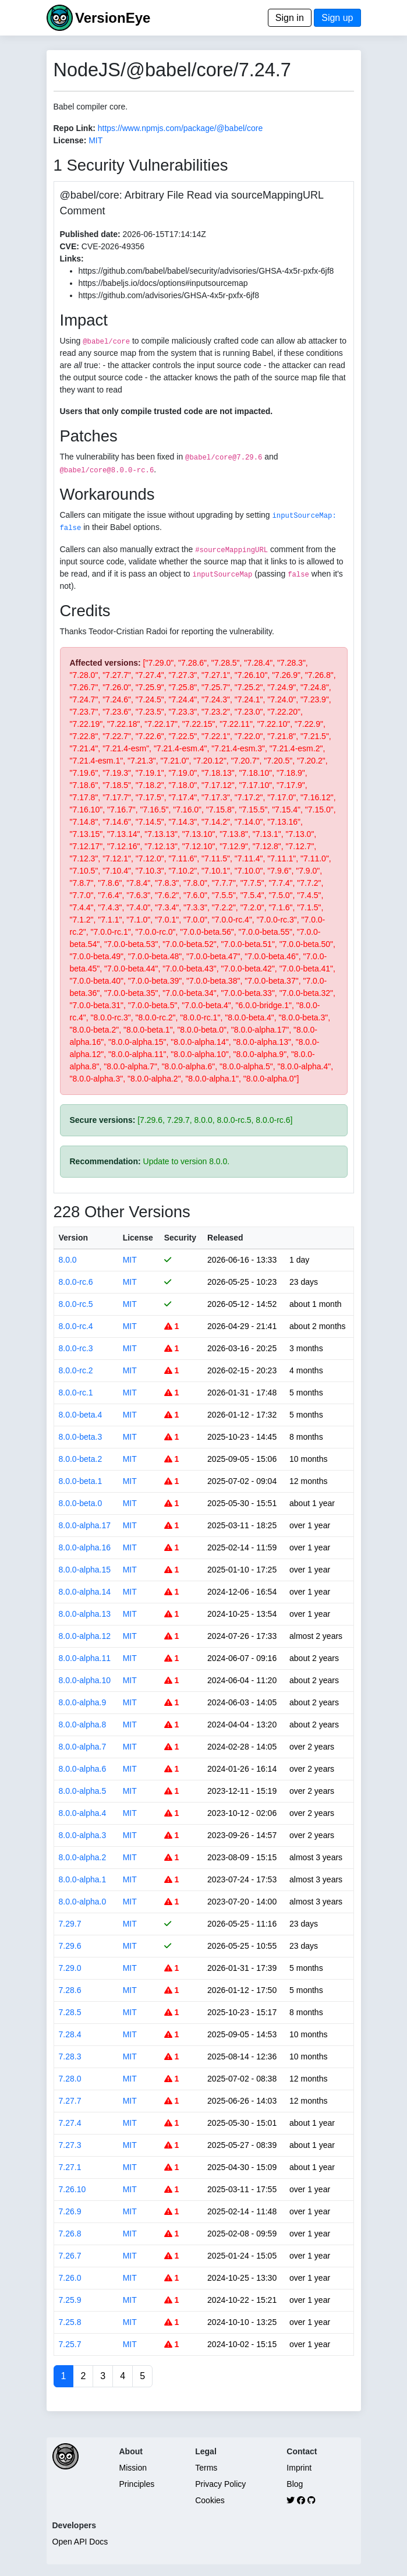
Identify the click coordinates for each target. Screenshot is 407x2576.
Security (180, 1237)
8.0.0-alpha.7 (83, 1746)
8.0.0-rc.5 (76, 1304)
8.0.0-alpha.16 (85, 1547)
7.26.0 (70, 2277)
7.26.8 (70, 2233)
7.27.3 (70, 2145)
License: (70, 140)
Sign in (289, 18)
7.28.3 (70, 2056)
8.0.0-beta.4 (80, 1414)
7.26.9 (70, 2211)
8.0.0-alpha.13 (85, 1614)
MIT (95, 140)
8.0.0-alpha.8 (83, 1724)
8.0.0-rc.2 (76, 1370)
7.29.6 (70, 1945)
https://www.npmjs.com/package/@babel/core (180, 128)
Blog (294, 2484)
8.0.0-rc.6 (76, 1282)
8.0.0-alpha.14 (85, 1591)
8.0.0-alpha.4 (83, 1813)
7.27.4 (70, 2123)
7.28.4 (70, 2034)
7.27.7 (70, 2100)
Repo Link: (74, 128)
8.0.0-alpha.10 (85, 1680)
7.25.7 (70, 2344)
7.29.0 (70, 1968)
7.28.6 (70, 1990)
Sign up (337, 18)
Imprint (299, 2467)
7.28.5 (70, 2012)
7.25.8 (70, 2322)
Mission (133, 2467)
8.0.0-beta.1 (80, 1481)
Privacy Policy (220, 2484)
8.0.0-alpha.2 (83, 1857)
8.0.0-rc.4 (76, 1326)
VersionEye (112, 18)
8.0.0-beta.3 (80, 1436)
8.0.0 (68, 1259)
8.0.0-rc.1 (76, 1392)
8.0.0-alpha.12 (85, 1636)
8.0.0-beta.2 (80, 1459)
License (138, 1237)
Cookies (210, 2500)
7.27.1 (70, 2167)
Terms (206, 2467)
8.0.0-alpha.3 (83, 1835)
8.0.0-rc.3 (76, 1348)
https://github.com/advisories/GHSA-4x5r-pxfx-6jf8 (169, 295)
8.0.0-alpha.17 (85, 1525)
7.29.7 (70, 1923)
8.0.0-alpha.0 (83, 1901)
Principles (137, 2484)
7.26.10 (72, 2189)
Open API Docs (80, 2541)
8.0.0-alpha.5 (83, 1791)
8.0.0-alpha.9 (83, 1702)
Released (225, 1237)
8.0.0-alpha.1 (83, 1879)
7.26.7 (70, 2255)
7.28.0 (70, 2078)
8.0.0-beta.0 (80, 1503)
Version (74, 1237)
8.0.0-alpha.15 (85, 1569)
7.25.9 (70, 2300)
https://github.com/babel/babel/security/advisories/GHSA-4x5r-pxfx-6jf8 (206, 270)
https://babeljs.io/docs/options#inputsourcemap (163, 283)
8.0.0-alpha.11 (85, 1658)
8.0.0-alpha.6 (83, 1768)
